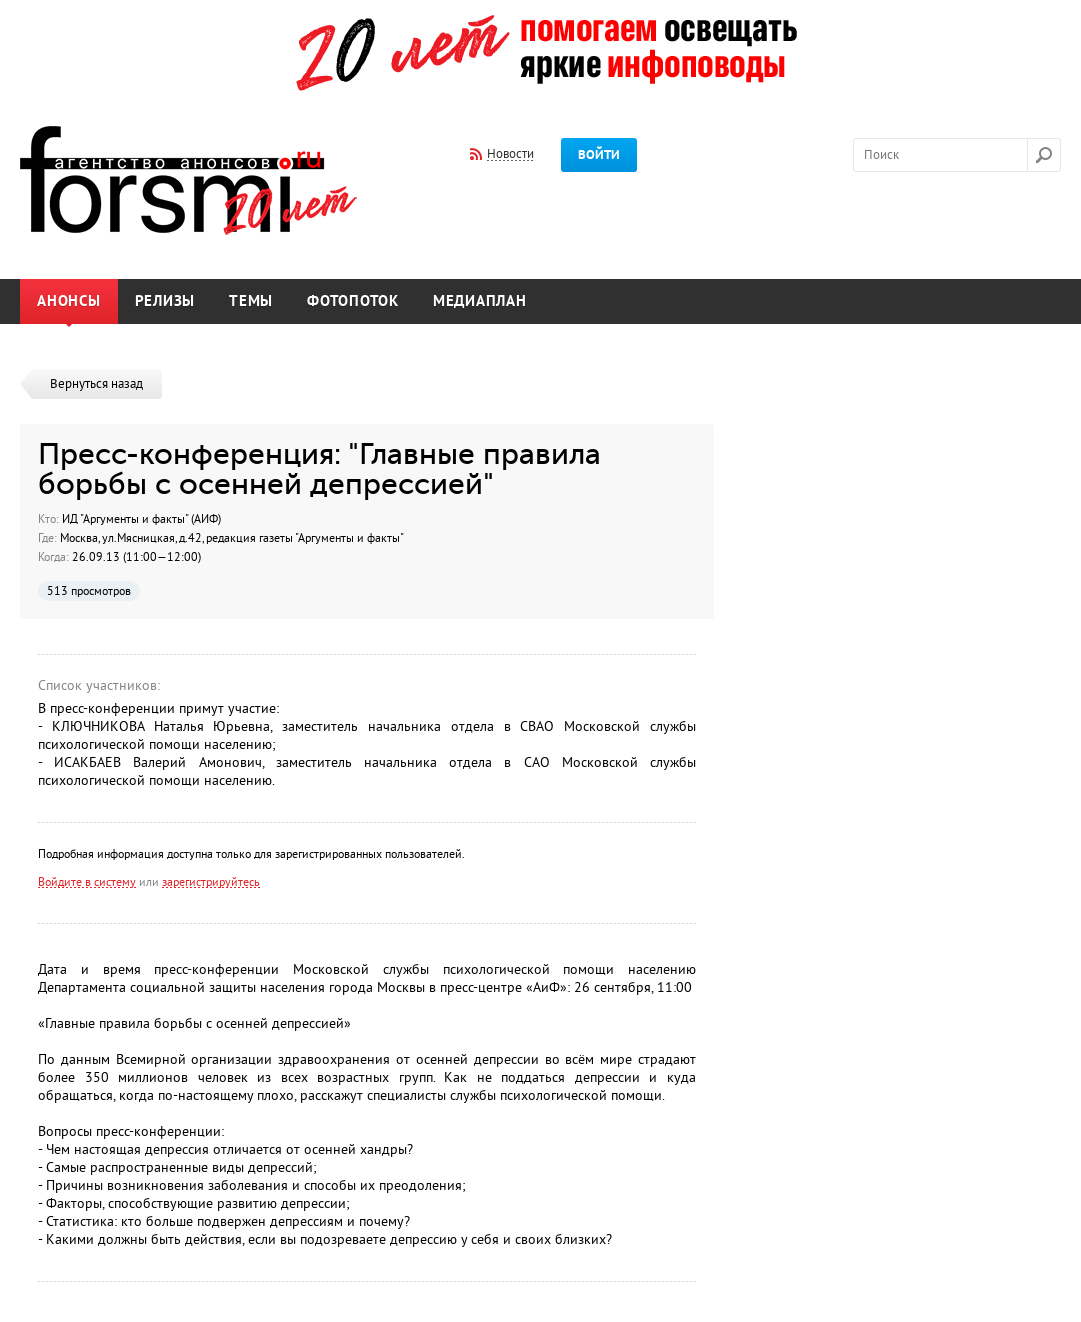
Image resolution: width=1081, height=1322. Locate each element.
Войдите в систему (87, 882)
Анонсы (69, 301)
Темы (251, 301)
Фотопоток (353, 301)
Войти (599, 155)
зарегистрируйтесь (211, 882)
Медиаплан (480, 301)
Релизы (165, 301)
